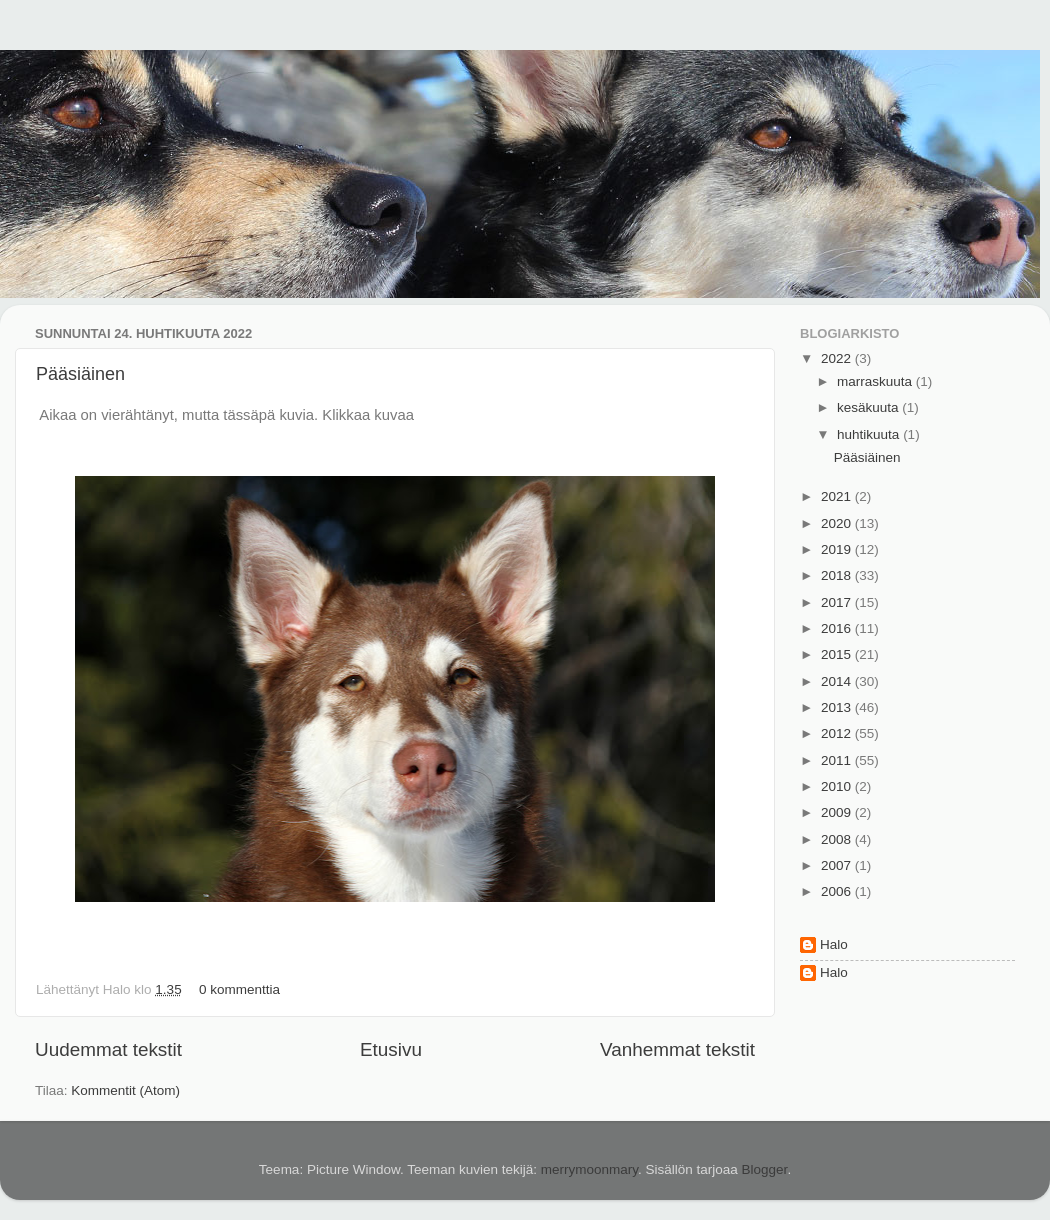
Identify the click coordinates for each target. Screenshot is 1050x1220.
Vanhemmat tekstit (677, 1049)
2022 (838, 358)
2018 (838, 575)
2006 (838, 891)
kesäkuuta (869, 407)
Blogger (765, 1169)
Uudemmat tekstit (108, 1049)
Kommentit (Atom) (125, 1090)
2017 (838, 602)
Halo (834, 944)
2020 (838, 523)
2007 (838, 865)
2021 (838, 496)
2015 (838, 654)
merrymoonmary (589, 1169)
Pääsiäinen (80, 374)
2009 (838, 812)
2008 (838, 839)
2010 (838, 786)
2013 (838, 707)
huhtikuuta (870, 434)
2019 (838, 549)
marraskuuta (876, 381)
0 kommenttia (239, 989)
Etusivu (391, 1049)
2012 (838, 733)
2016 (838, 628)
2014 (838, 681)
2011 (838, 760)
